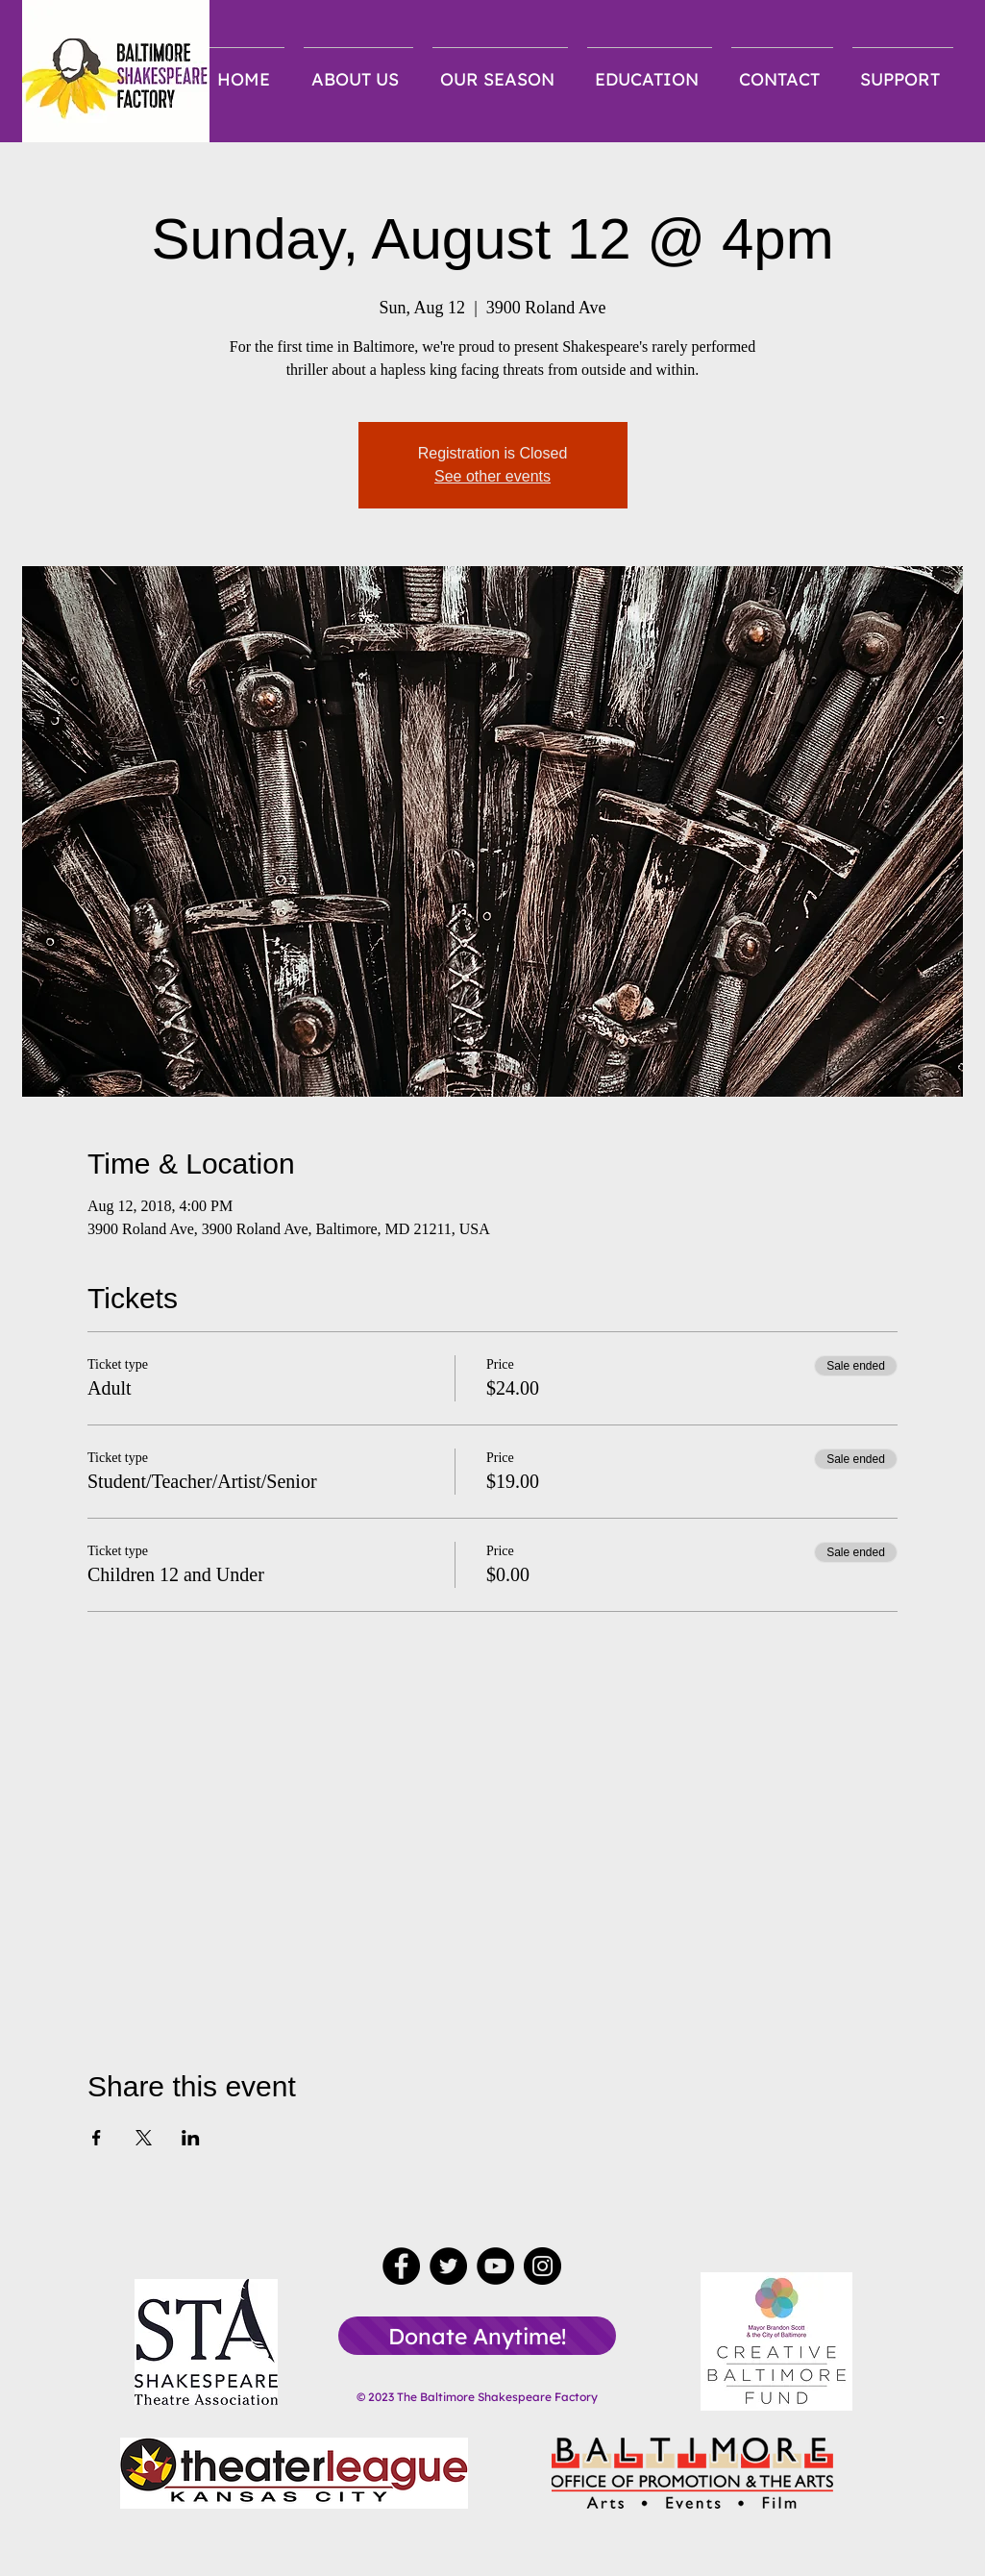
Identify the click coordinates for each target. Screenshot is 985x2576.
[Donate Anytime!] (477, 2335)
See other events (492, 476)
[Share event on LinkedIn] (191, 2137)
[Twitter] (448, 2266)
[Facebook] (401, 2266)
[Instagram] (542, 2266)
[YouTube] (495, 2266)
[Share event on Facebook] (96, 2137)
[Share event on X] (144, 2137)
